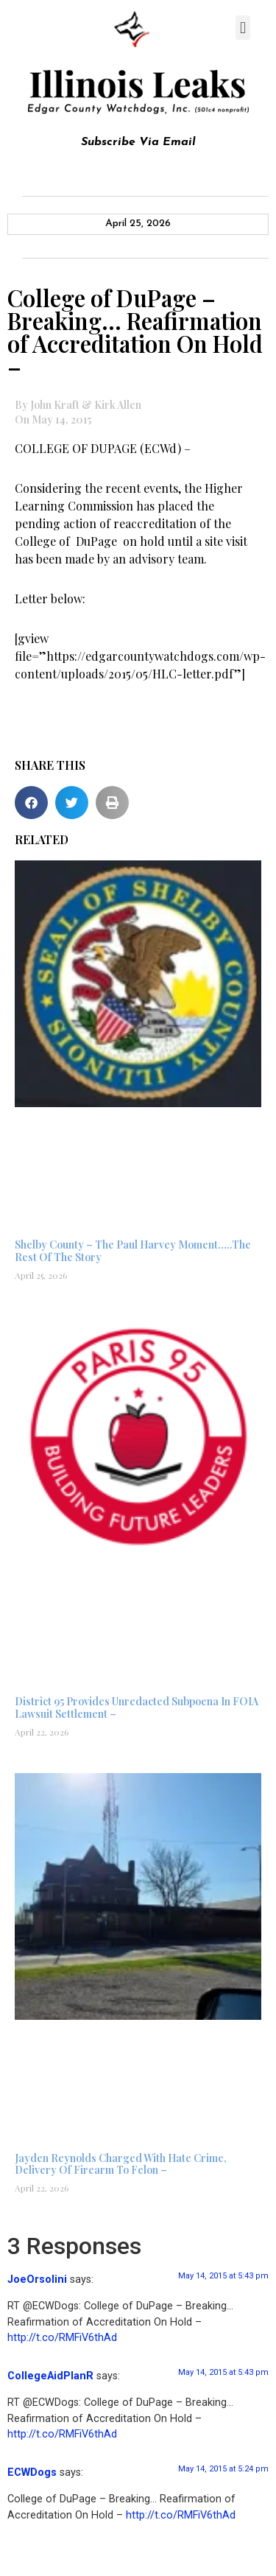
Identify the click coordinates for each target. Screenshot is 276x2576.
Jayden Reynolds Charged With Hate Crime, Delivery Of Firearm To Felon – (121, 2164)
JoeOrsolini (37, 2279)
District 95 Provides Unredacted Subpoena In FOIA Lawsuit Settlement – (136, 1707)
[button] (243, 27)
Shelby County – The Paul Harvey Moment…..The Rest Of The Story (133, 1251)
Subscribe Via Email (138, 142)
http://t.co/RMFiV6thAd (62, 2337)
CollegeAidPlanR (50, 2376)
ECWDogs (32, 2472)
